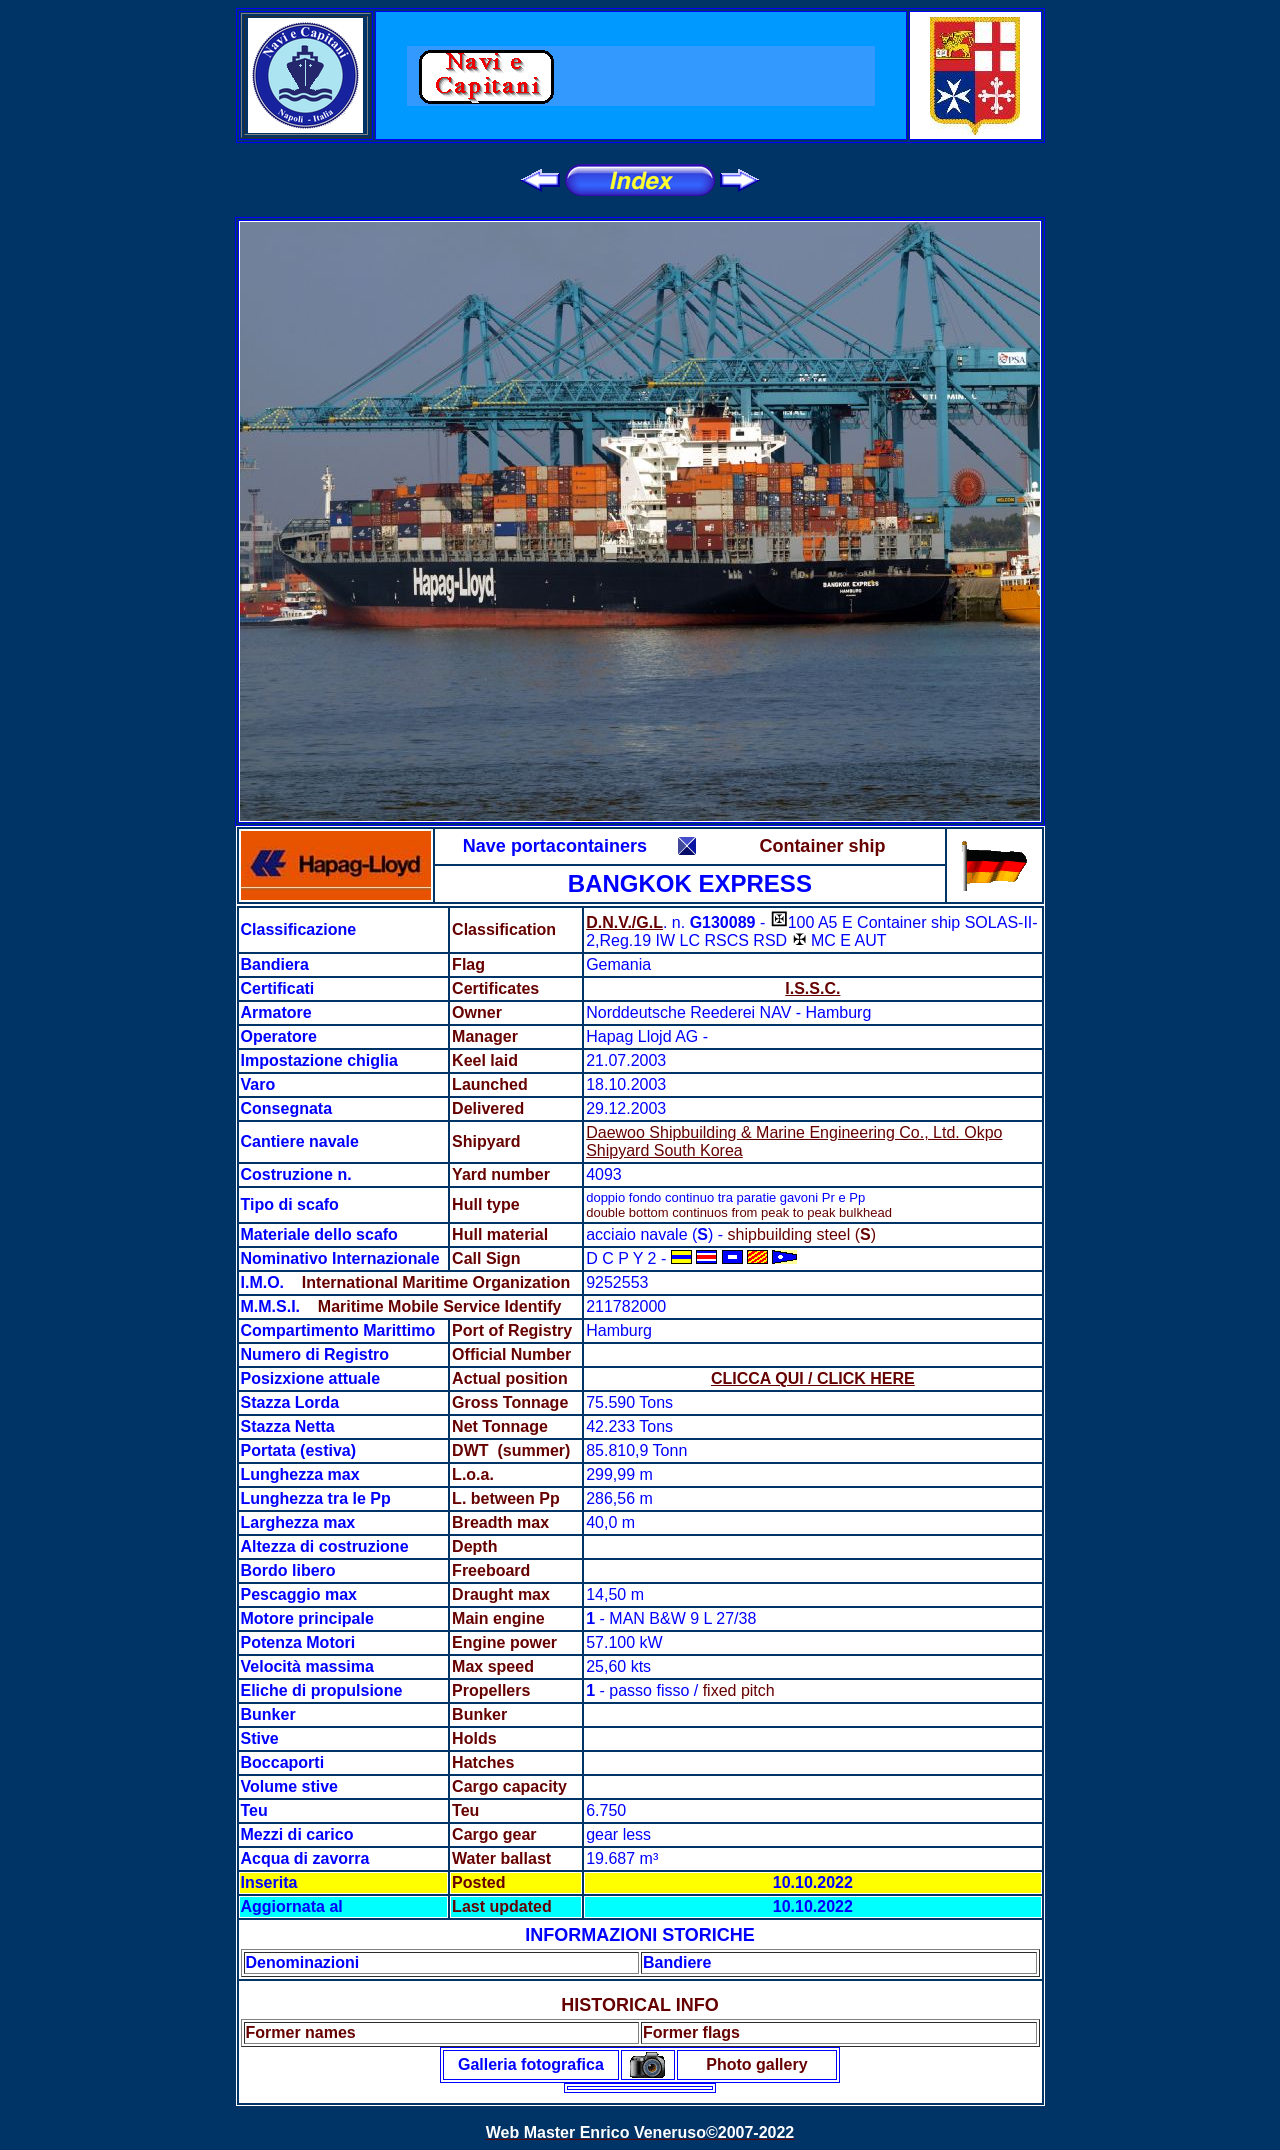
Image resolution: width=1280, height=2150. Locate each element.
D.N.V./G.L (624, 922)
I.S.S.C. (812, 988)
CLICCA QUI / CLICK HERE (813, 1378)
